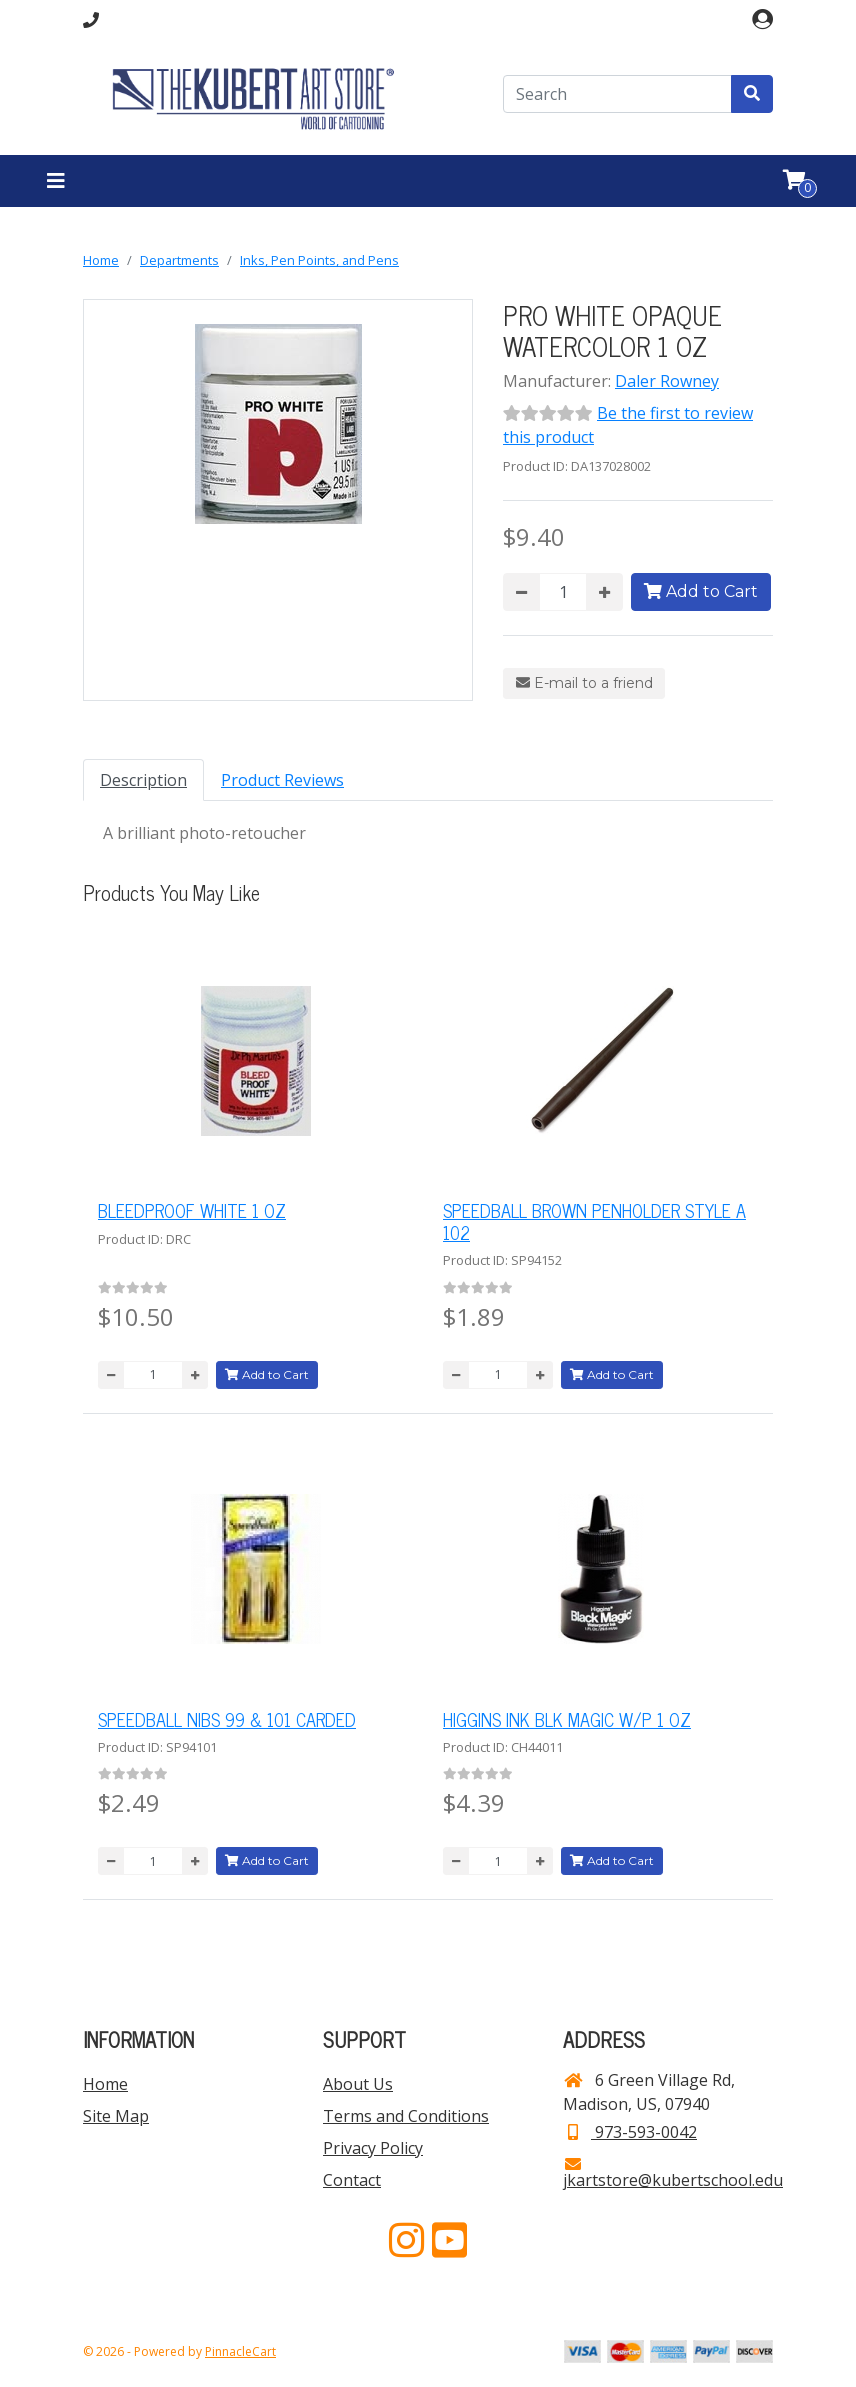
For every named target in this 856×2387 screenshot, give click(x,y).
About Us (358, 2084)
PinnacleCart (240, 2351)
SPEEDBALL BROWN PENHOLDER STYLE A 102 (594, 1221)
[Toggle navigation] (56, 181)
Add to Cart (701, 591)
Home (101, 260)
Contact (352, 2180)
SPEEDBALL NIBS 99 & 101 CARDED (227, 1719)
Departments (179, 260)
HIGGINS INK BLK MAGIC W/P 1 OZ (567, 1719)
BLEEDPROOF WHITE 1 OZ (192, 1210)
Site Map (116, 2116)
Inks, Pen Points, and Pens (319, 260)
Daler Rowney (667, 381)
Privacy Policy (373, 2148)
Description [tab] (143, 780)
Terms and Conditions (406, 2116)
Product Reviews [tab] (282, 780)
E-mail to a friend (584, 683)
